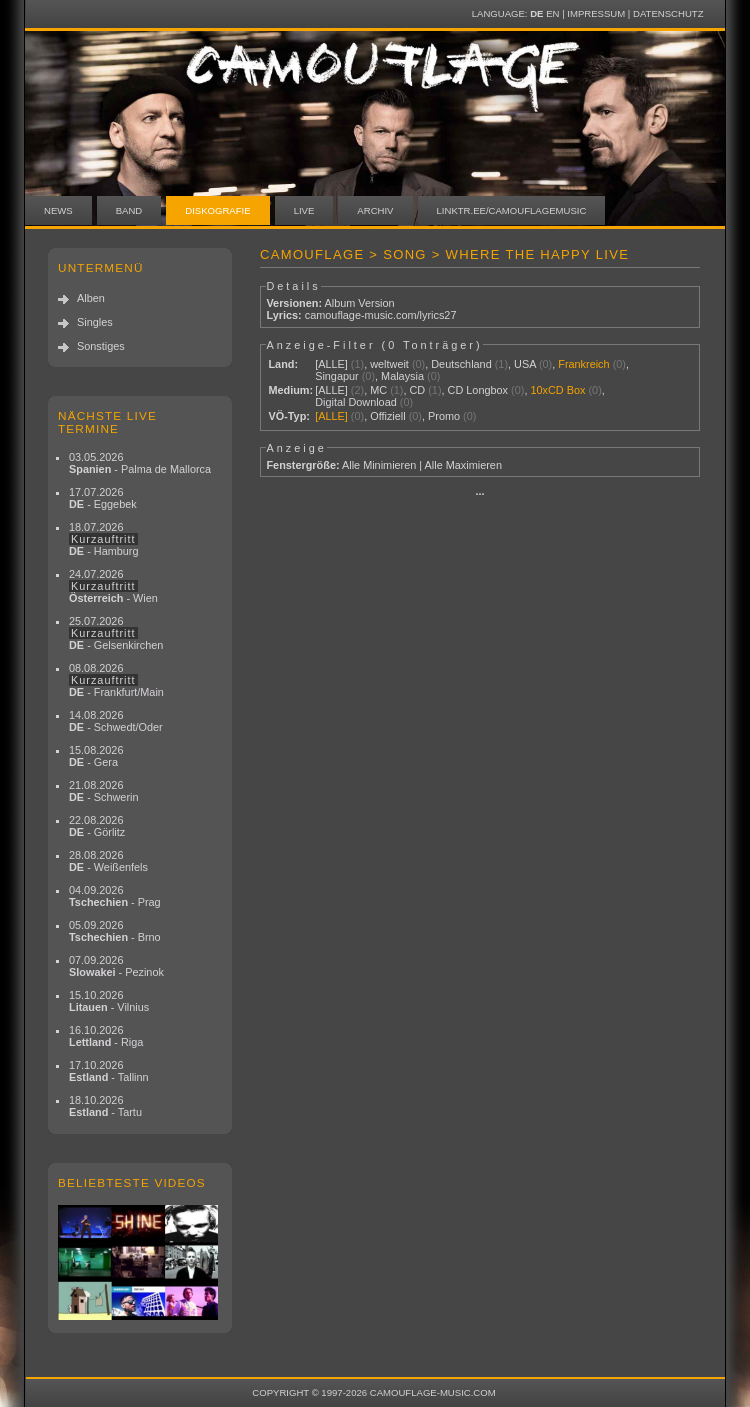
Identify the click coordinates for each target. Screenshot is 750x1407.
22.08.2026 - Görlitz (97, 826)
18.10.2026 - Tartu (105, 1106)
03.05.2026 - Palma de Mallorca (140, 463)
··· (479, 494)
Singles (95, 322)
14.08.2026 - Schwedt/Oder (116, 721)
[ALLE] (331, 364)
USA (525, 364)
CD (417, 390)
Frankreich (583, 364)
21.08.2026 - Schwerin (104, 791)
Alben (91, 298)
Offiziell (387, 416)
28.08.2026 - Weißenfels (108, 861)
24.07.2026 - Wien (113, 586)
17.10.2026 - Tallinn (109, 1071)
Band (129, 210)
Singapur (337, 376)
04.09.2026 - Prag (115, 896)
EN (552, 13)
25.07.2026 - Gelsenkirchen (116, 633)
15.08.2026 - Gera (96, 756)
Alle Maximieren (463, 465)
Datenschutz (668, 13)
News (58, 210)
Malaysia (402, 376)
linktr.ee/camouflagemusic (512, 210)
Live (304, 210)
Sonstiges (101, 346)
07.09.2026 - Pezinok (116, 966)
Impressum (596, 13)
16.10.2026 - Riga (106, 1036)
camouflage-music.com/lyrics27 (381, 315)
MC (378, 390)
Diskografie (217, 210)
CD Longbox (478, 390)
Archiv (375, 210)
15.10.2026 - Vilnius (109, 1001)
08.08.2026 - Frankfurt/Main (116, 680)
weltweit (389, 364)
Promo (444, 416)
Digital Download (356, 402)
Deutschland (461, 364)
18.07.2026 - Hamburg (104, 539)
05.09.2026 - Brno (115, 931)
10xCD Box (557, 390)
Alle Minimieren (379, 465)
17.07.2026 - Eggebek (103, 498)
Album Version (359, 303)
